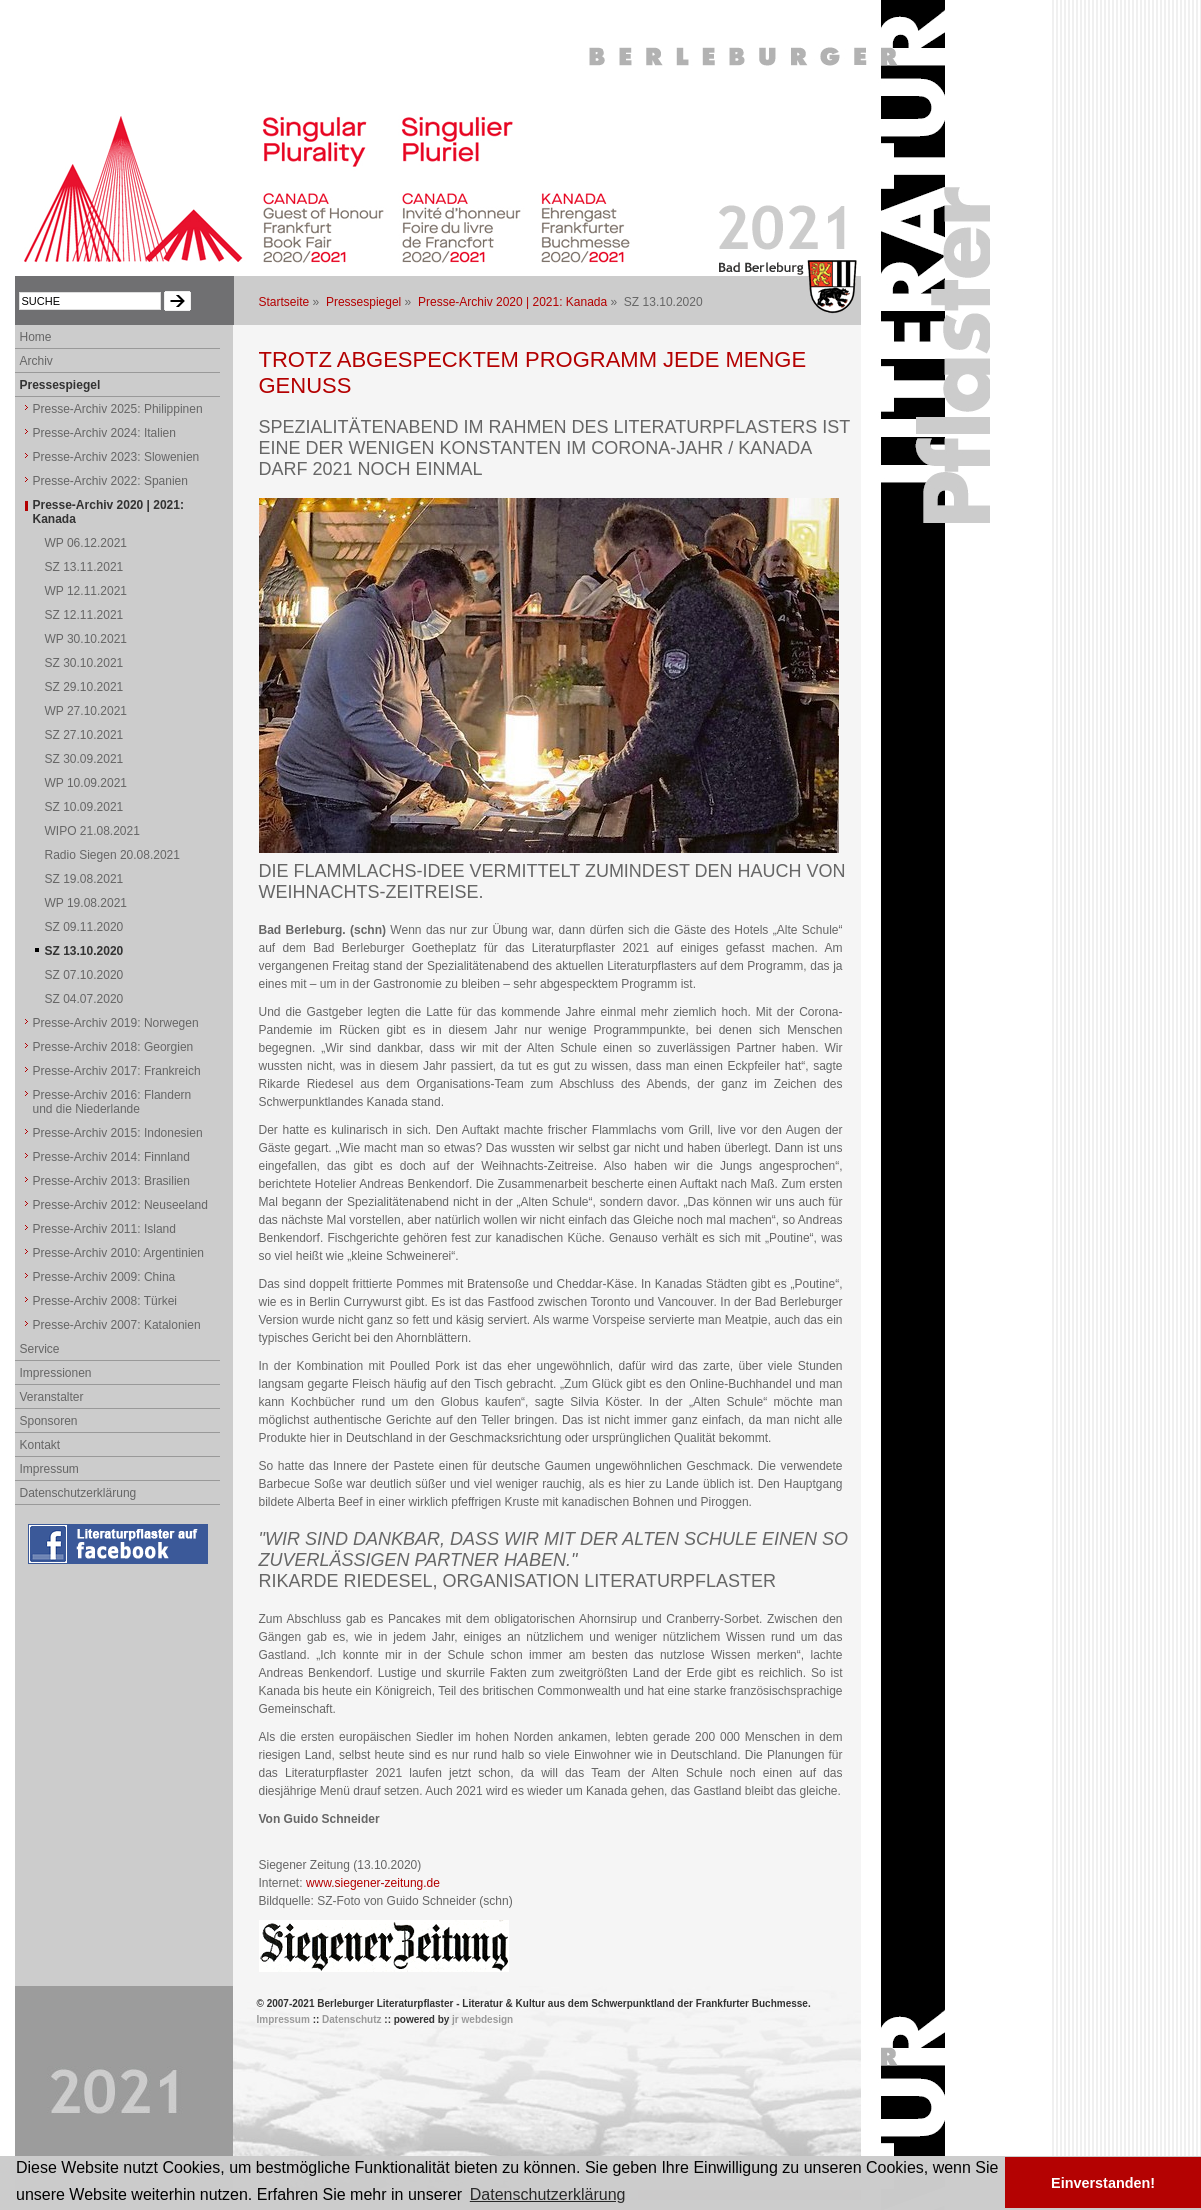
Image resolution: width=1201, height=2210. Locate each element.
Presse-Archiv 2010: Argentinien (118, 1253)
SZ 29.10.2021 (84, 687)
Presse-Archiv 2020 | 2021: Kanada (512, 302)
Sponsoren (49, 1421)
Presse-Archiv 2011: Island (104, 1229)
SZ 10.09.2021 (84, 807)
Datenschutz (351, 2019)
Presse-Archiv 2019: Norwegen (116, 1023)
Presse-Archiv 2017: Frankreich (117, 1071)
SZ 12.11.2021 (84, 615)
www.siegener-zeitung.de (373, 1883)
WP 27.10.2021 (86, 711)
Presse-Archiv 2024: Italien (104, 433)
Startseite (284, 302)
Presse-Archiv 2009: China (104, 1277)
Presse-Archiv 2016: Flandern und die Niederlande (112, 1102)
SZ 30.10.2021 (84, 663)
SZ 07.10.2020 (84, 975)
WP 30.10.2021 (86, 639)
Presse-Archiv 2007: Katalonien (117, 1325)
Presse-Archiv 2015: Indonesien (118, 1133)
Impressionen (56, 1373)
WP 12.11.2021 (86, 591)
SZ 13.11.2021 (84, 567)
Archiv (36, 361)
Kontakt (40, 1445)
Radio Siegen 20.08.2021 (112, 855)
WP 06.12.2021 (86, 543)
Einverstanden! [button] (1103, 2183)
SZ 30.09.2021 (84, 759)
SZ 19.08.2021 (84, 879)
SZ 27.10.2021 (84, 735)
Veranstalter (52, 1397)
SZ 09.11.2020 (84, 927)
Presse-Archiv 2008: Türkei (105, 1301)
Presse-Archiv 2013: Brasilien (111, 1181)
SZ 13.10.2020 (84, 951)
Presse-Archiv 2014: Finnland (111, 1157)
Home (36, 337)
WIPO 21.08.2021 (92, 831)
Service (40, 1349)
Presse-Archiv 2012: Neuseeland (120, 1205)
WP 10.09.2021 (86, 783)
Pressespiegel (363, 302)
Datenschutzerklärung (78, 1493)
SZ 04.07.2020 (84, 999)
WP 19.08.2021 (86, 903)
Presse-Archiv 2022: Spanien (110, 481)
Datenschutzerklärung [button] (548, 2194)
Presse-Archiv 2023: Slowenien (116, 457)
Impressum (49, 1469)
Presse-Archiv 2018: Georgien (113, 1047)
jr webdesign (482, 2019)
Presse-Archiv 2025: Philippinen (118, 409)
